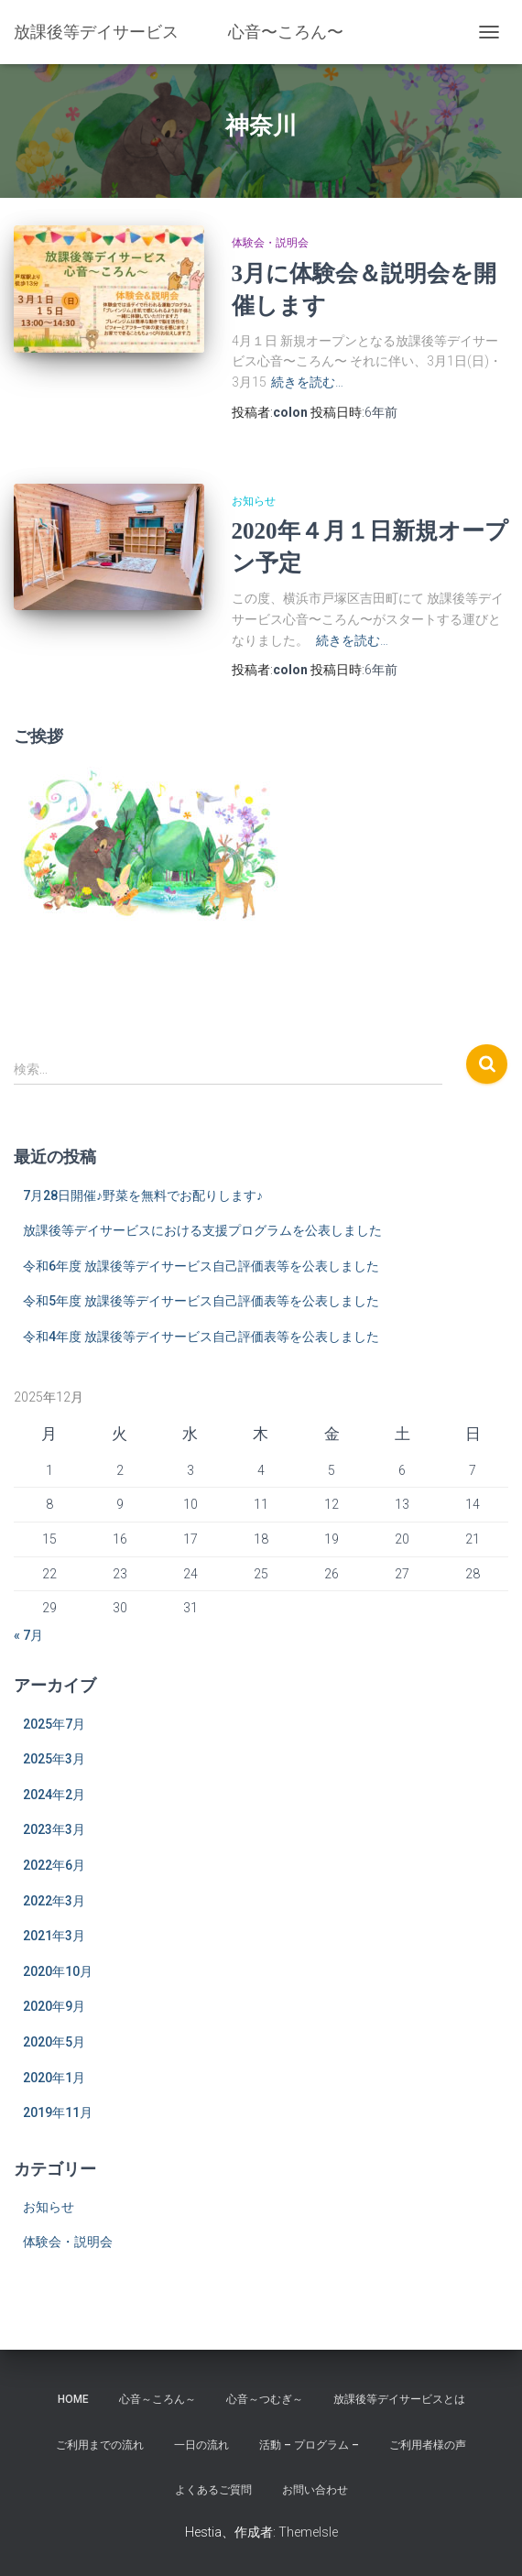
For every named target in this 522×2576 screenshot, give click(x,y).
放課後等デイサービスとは (399, 2399)
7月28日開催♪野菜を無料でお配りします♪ (143, 1195)
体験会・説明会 (270, 242)
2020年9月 (54, 2006)
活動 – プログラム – (309, 2445)
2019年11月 (57, 2112)
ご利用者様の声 (427, 2445)
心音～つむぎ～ (264, 2399)
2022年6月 (54, 1865)
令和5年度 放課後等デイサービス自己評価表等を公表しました (201, 1300)
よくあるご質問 (213, 2489)
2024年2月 (54, 1794)
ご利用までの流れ (100, 2445)
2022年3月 (54, 1901)
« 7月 (28, 1635)
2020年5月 (54, 2042)
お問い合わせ (315, 2489)
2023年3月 (54, 1829)
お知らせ (254, 501)
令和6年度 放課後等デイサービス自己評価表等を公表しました (201, 1266)
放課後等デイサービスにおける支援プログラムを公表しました (202, 1230)
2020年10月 (57, 1971)
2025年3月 (54, 1759)
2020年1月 (54, 2077)
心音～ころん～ (157, 2399)
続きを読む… (307, 382)
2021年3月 (54, 1935)
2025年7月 (54, 1724)
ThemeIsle (308, 2532)
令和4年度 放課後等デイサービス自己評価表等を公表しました (201, 1336)
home (73, 2399)
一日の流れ (201, 2445)
